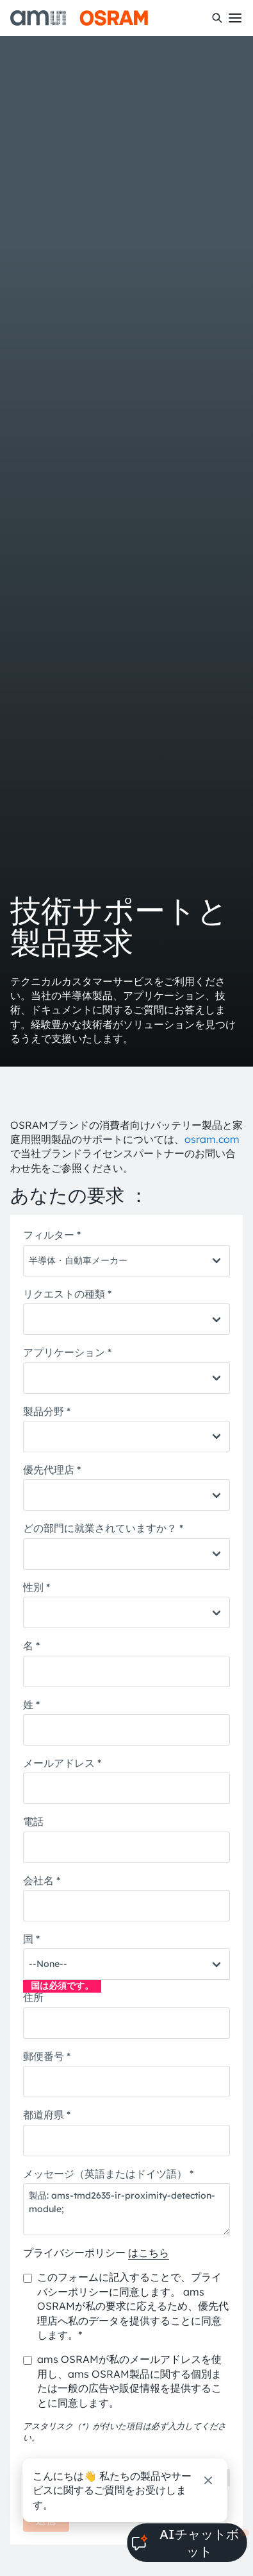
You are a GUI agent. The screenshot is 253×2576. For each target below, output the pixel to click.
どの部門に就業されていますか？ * (103, 1528)
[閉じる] (208, 2480)
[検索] (217, 18)
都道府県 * (46, 2114)
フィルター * (52, 1234)
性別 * (36, 1587)
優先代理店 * (52, 1469)
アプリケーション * (67, 1352)
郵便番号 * (46, 2056)
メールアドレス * (62, 1762)
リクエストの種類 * (67, 1293)
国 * (31, 1938)
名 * (31, 1645)
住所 (33, 1997)
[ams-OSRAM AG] (79, 18)
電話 (33, 1821)
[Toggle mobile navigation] (235, 18)
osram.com (212, 1139)
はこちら (148, 2252)
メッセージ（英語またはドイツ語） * (108, 2173)
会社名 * (41, 1880)
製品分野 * (46, 1411)
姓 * (31, 1704)
